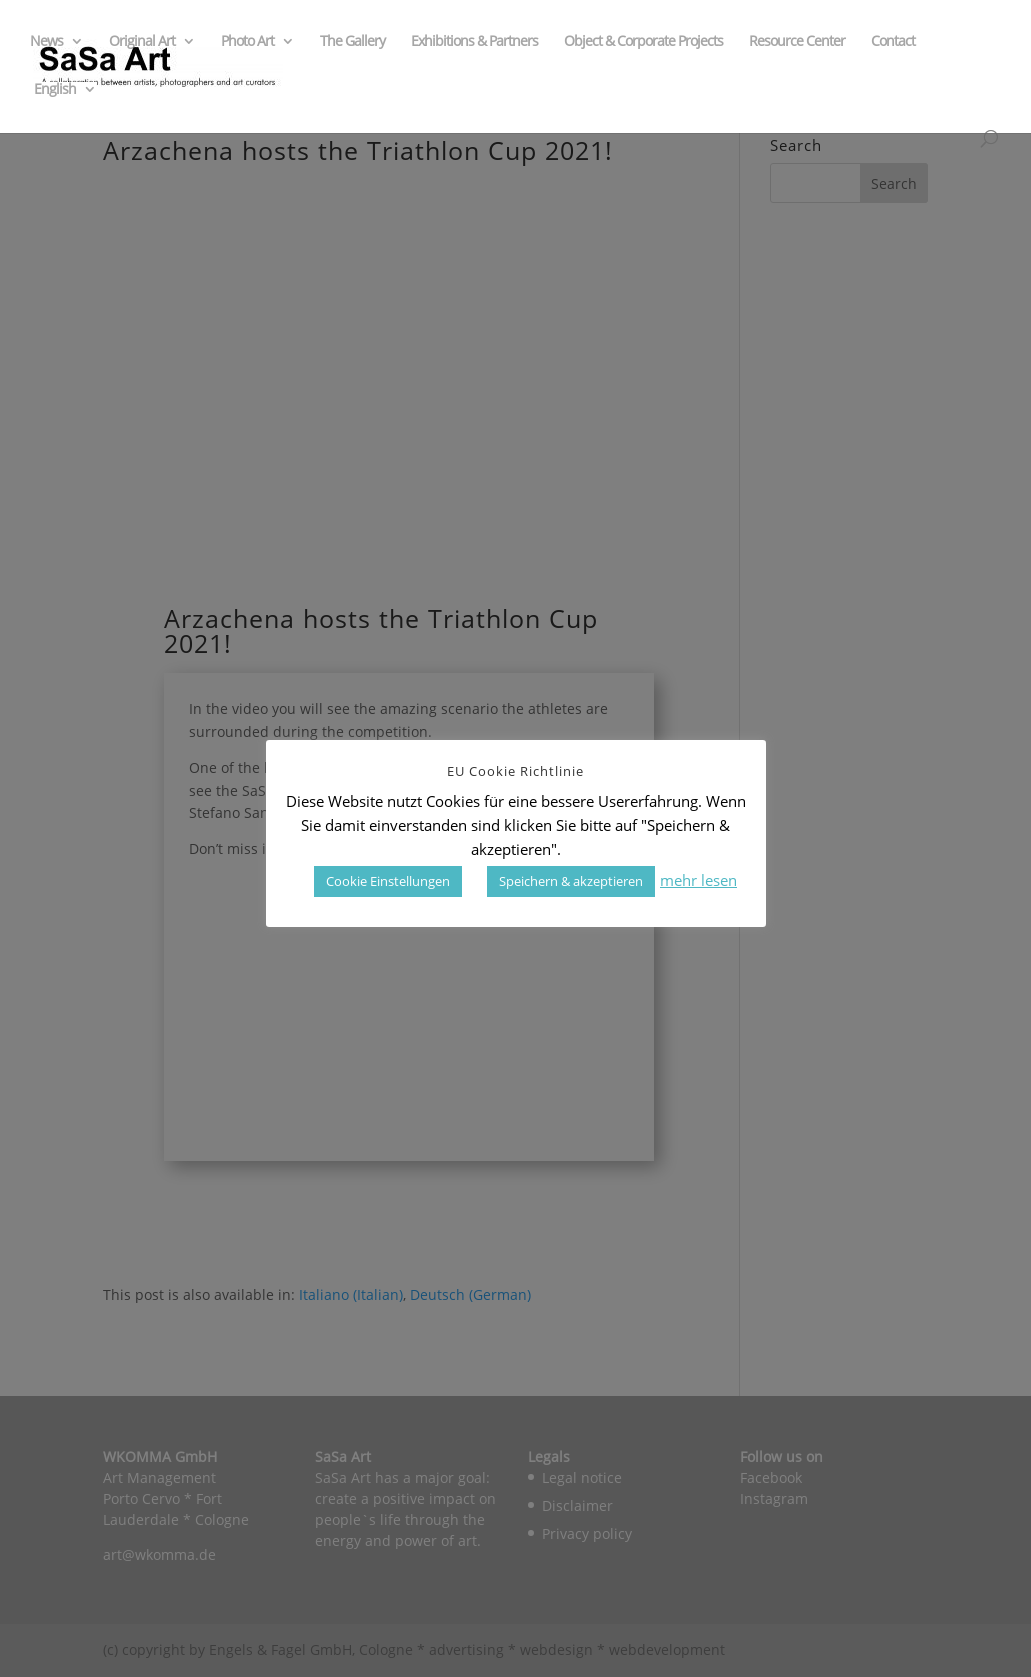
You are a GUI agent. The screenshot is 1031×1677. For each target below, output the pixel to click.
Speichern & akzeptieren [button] (571, 881)
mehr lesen (698, 880)
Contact (893, 42)
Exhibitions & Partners (474, 42)
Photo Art (247, 42)
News (46, 42)
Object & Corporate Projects (643, 42)
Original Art (142, 42)
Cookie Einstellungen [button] (388, 881)
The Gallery (352, 42)
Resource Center (797, 42)
